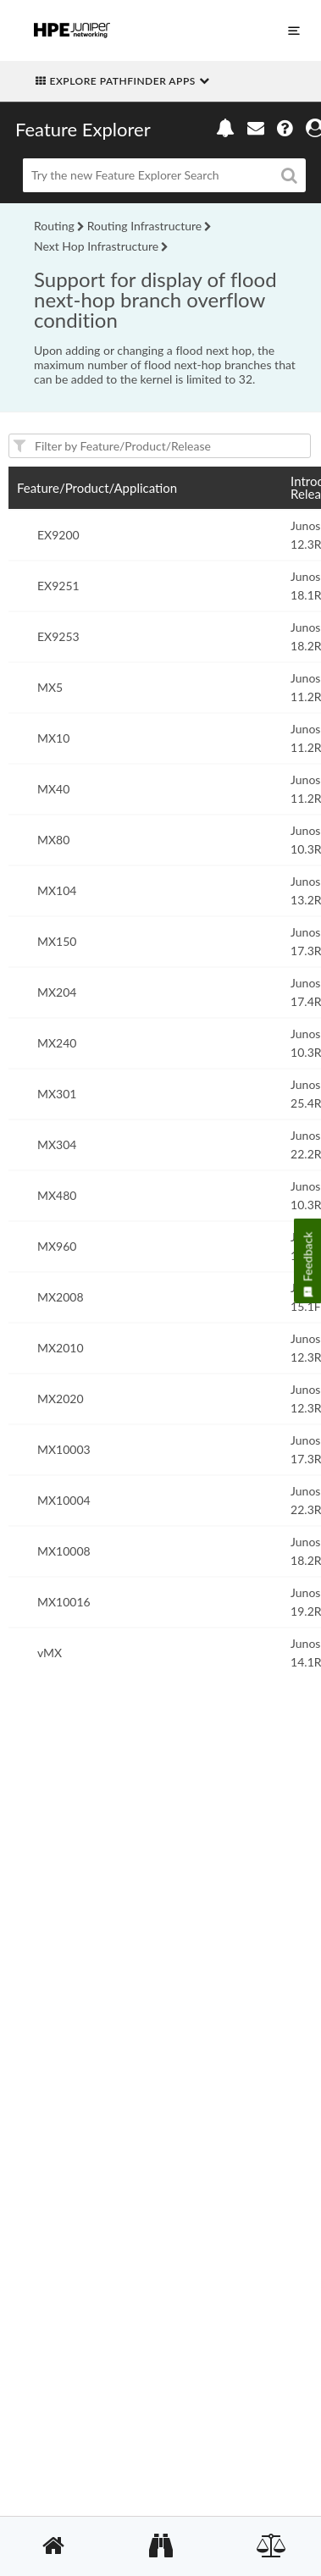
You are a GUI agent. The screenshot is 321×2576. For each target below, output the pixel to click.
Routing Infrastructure (144, 225)
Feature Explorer (83, 129)
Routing (54, 225)
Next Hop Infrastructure (96, 246)
